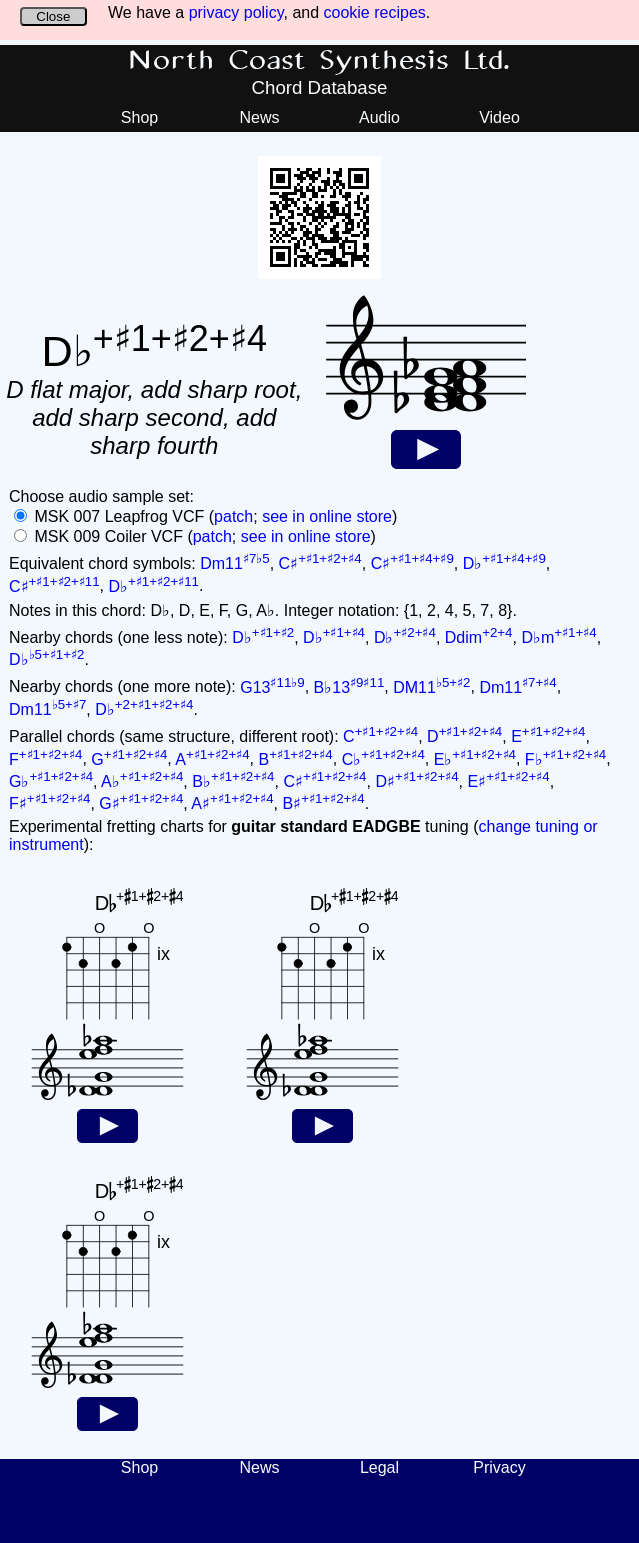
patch (233, 516)
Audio (379, 117)
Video (499, 117)
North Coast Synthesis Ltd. (319, 61)
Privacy (499, 1467)
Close (53, 16)
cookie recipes (375, 12)
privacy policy (236, 12)
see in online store (327, 516)
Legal (379, 1467)
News (259, 117)
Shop (139, 117)
